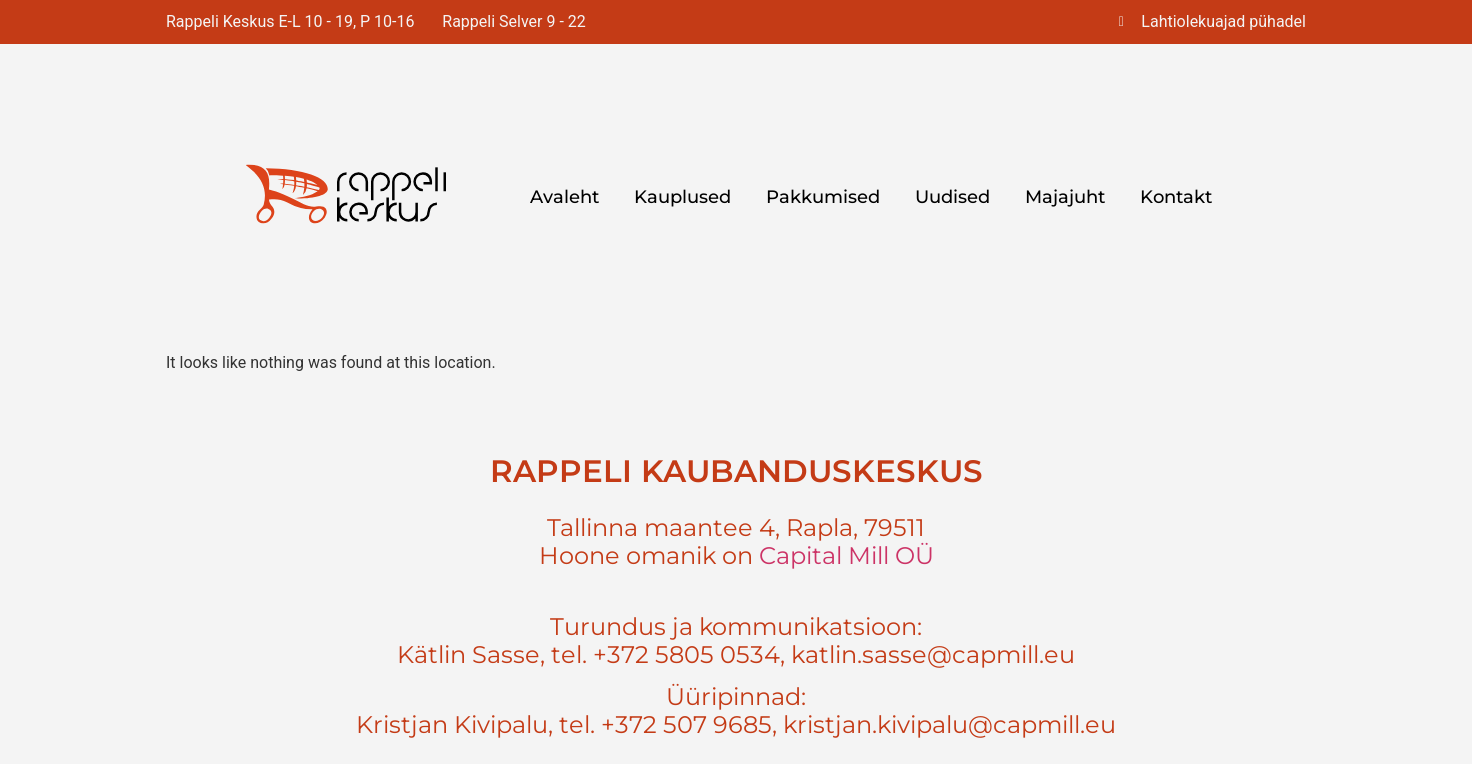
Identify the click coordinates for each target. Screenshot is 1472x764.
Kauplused (682, 197)
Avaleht (564, 197)
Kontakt (1176, 197)
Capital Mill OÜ (846, 555)
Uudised (952, 197)
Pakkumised (823, 197)
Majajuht (1065, 197)
